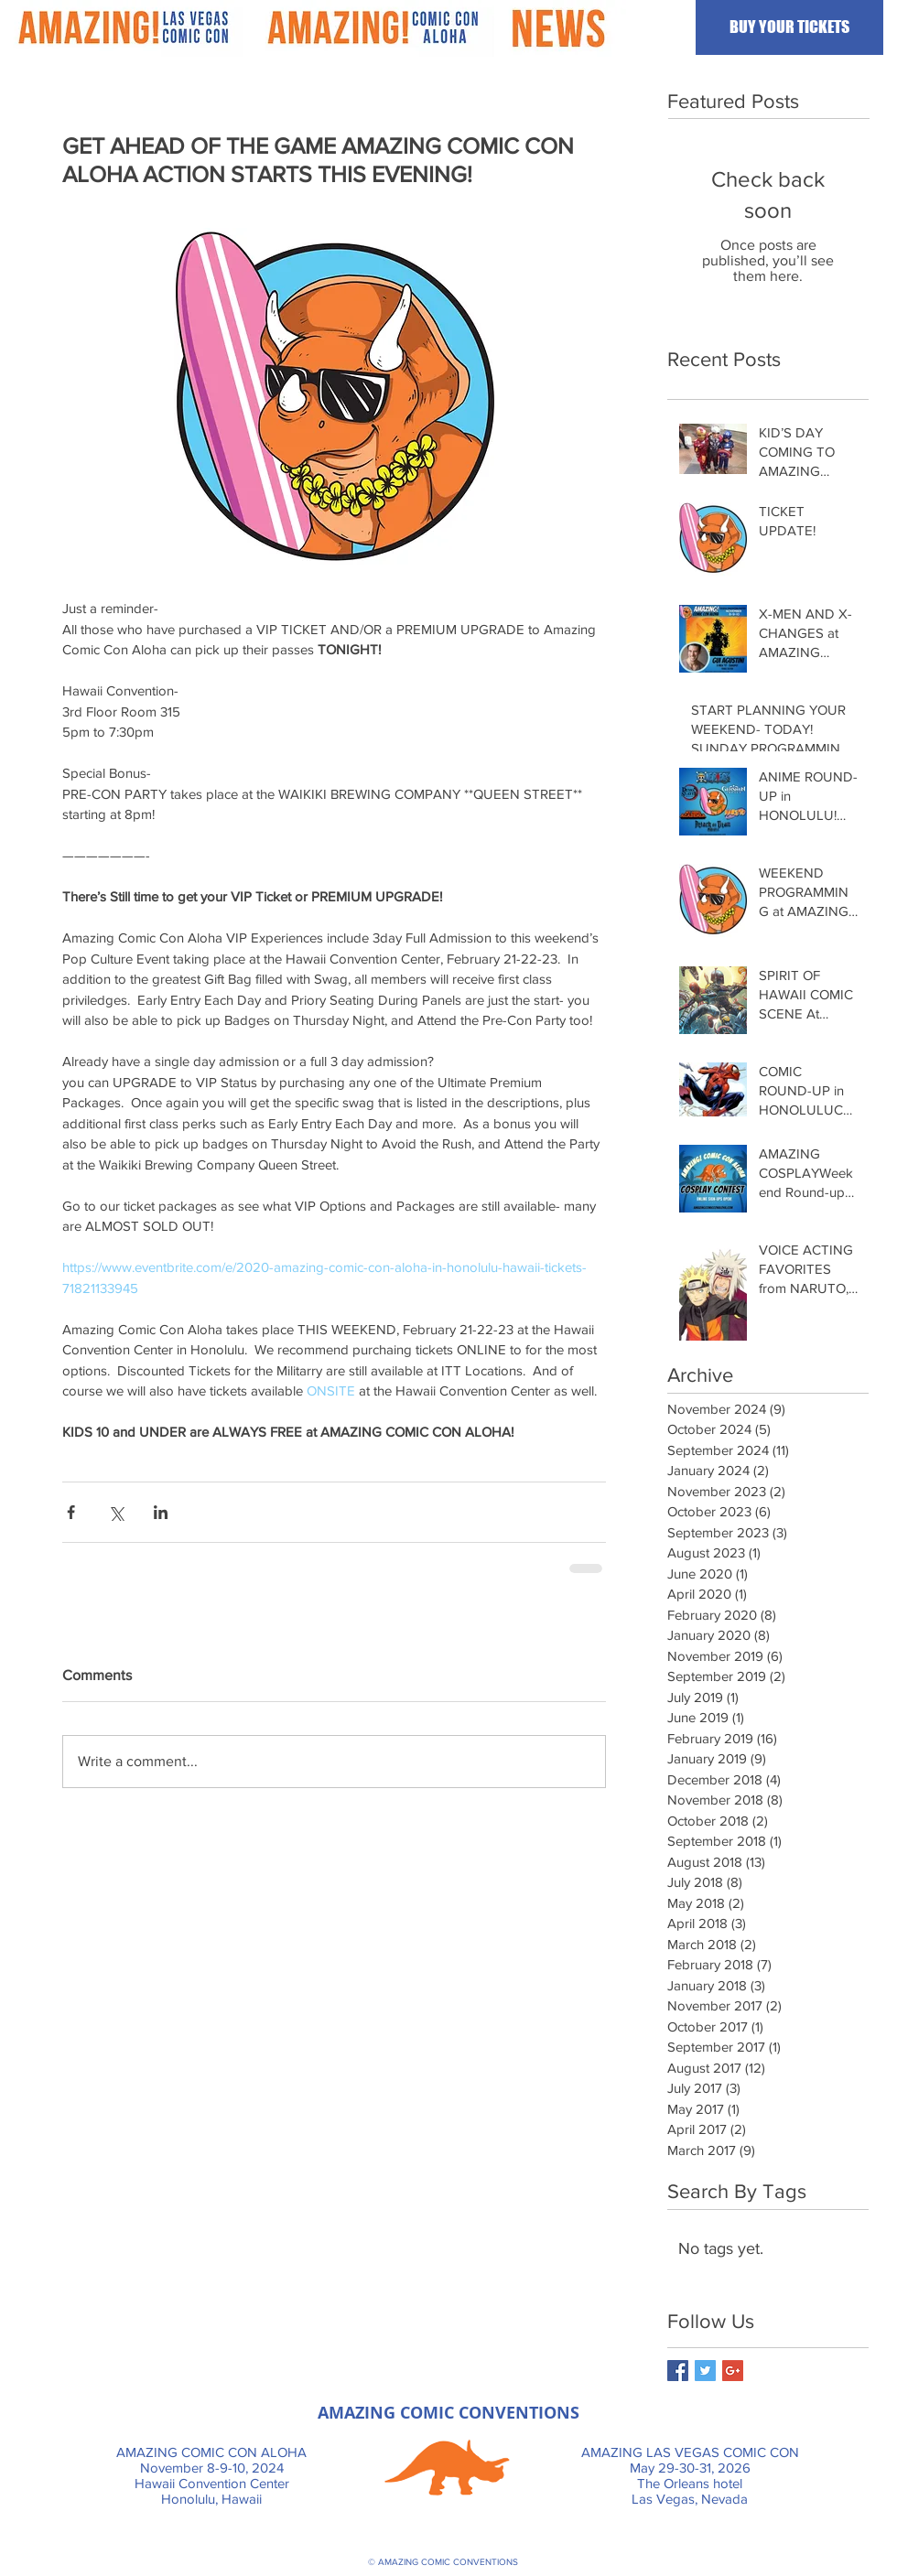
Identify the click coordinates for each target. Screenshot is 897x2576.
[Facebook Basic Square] (677, 2370)
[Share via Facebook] (71, 1512)
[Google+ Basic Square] (732, 2370)
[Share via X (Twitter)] (115, 1512)
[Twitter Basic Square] (705, 2370)
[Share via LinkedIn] (160, 1512)
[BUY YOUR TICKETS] (789, 27)
